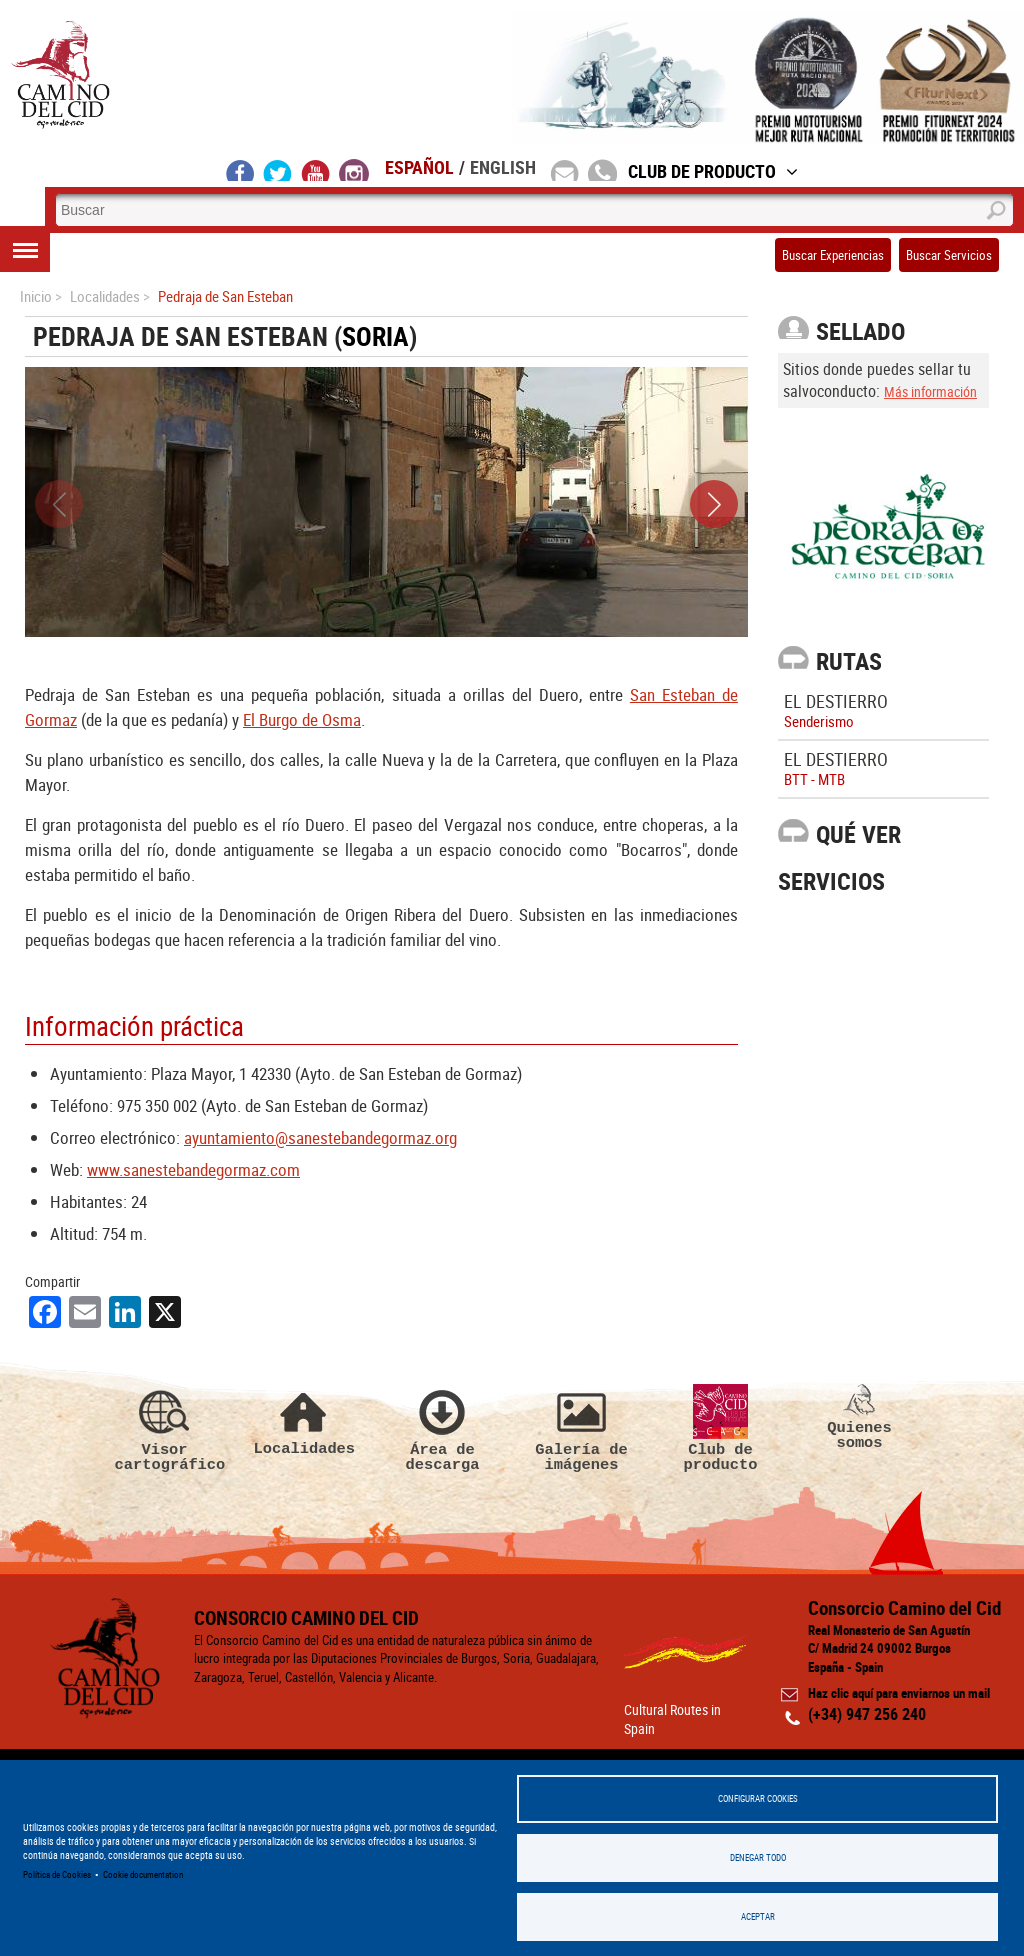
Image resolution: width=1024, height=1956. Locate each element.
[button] (714, 504)
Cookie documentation (143, 1874)
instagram (354, 170)
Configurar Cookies (758, 1798)
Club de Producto (713, 171)
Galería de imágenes (582, 1429)
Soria (375, 336)
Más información (930, 391)
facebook (240, 170)
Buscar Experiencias (833, 255)
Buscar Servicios (949, 255)
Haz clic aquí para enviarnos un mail (899, 1693)
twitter (278, 170)
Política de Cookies (57, 1874)
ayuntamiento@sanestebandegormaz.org (320, 1137)
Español (419, 167)
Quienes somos (860, 1418)
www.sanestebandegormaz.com (193, 1169)
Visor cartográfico (165, 1429)
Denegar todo (758, 1857)
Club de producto (721, 1429)
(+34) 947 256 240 (867, 1714)
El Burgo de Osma (302, 719)
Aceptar (758, 1916)
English (503, 167)
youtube (316, 170)
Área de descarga (443, 1429)
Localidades (304, 1420)
